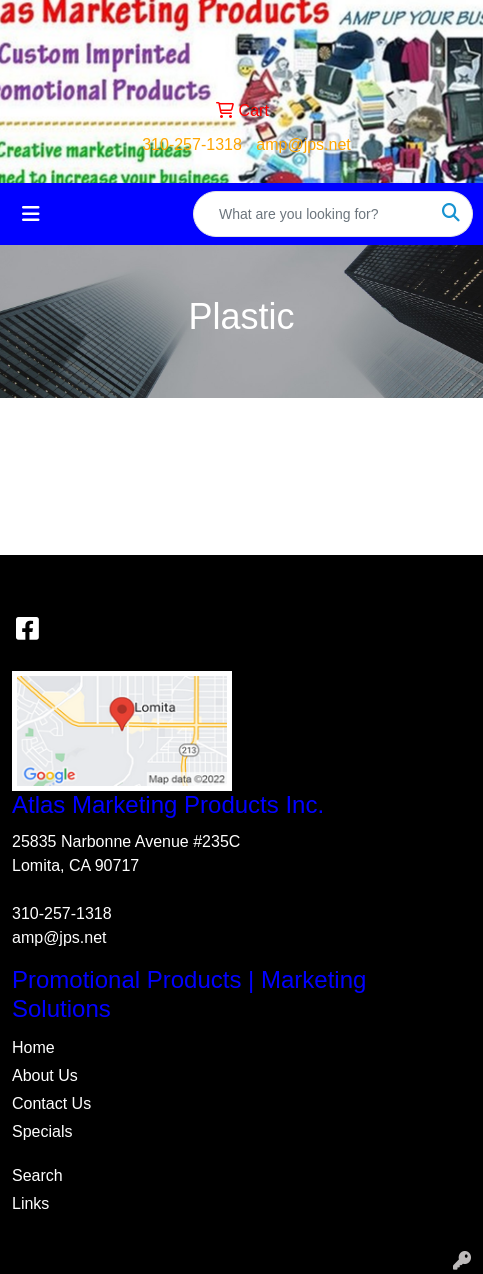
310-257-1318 (192, 144)
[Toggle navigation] (31, 214)
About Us (45, 1075)
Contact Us (51, 1103)
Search (37, 1175)
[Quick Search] (312, 214)
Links (30, 1203)
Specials (42, 1131)
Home (33, 1047)
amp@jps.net (303, 144)
